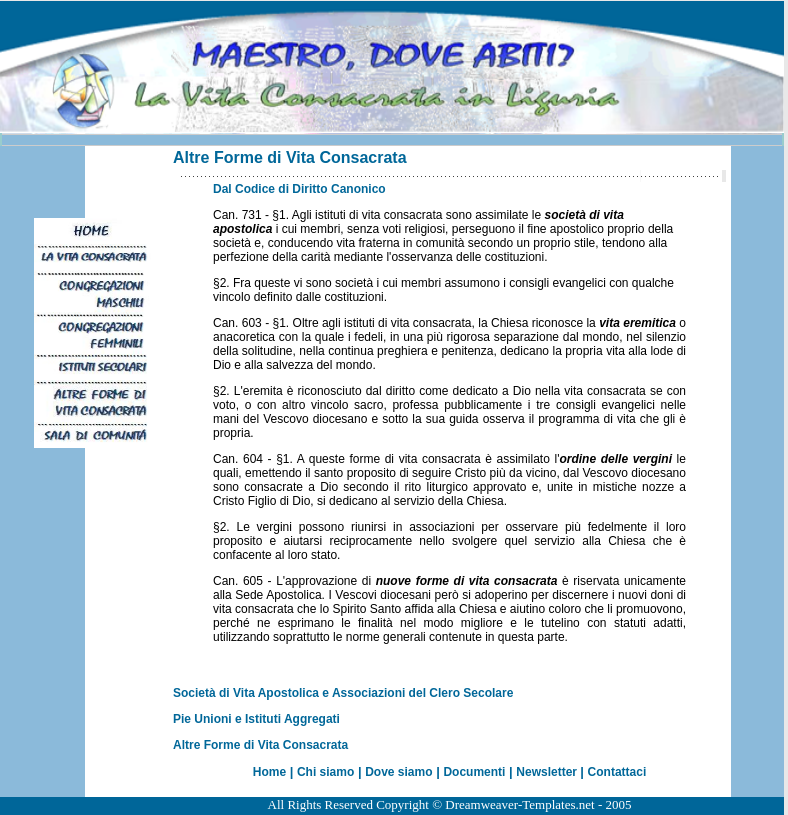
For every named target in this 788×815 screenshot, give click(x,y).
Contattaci (617, 772)
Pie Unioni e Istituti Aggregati (256, 719)
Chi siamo (325, 772)
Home (269, 772)
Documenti (474, 772)
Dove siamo (398, 772)
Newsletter (548, 772)
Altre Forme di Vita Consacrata (260, 745)
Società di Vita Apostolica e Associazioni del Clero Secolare (343, 693)
